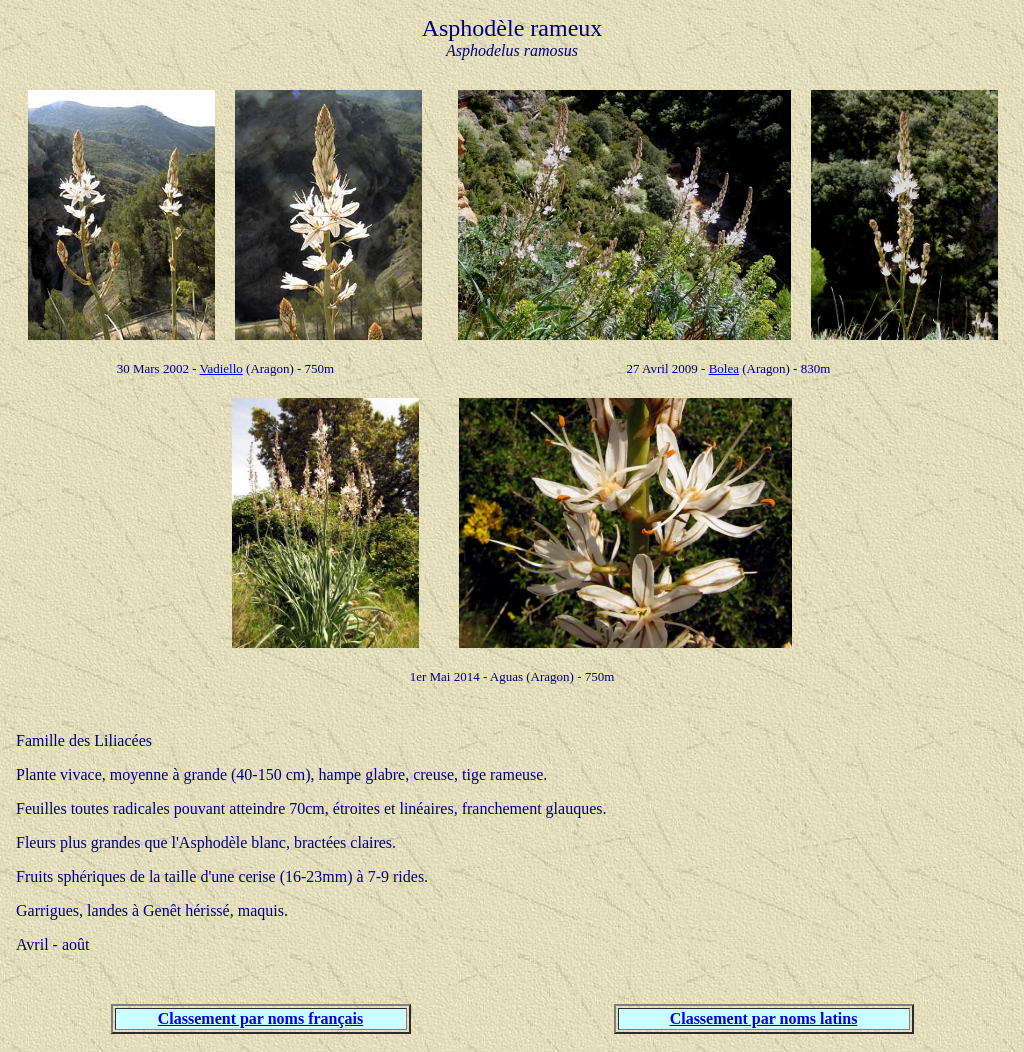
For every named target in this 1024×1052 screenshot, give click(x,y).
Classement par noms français (260, 1018)
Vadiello (221, 368)
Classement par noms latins (764, 1018)
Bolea (724, 368)
